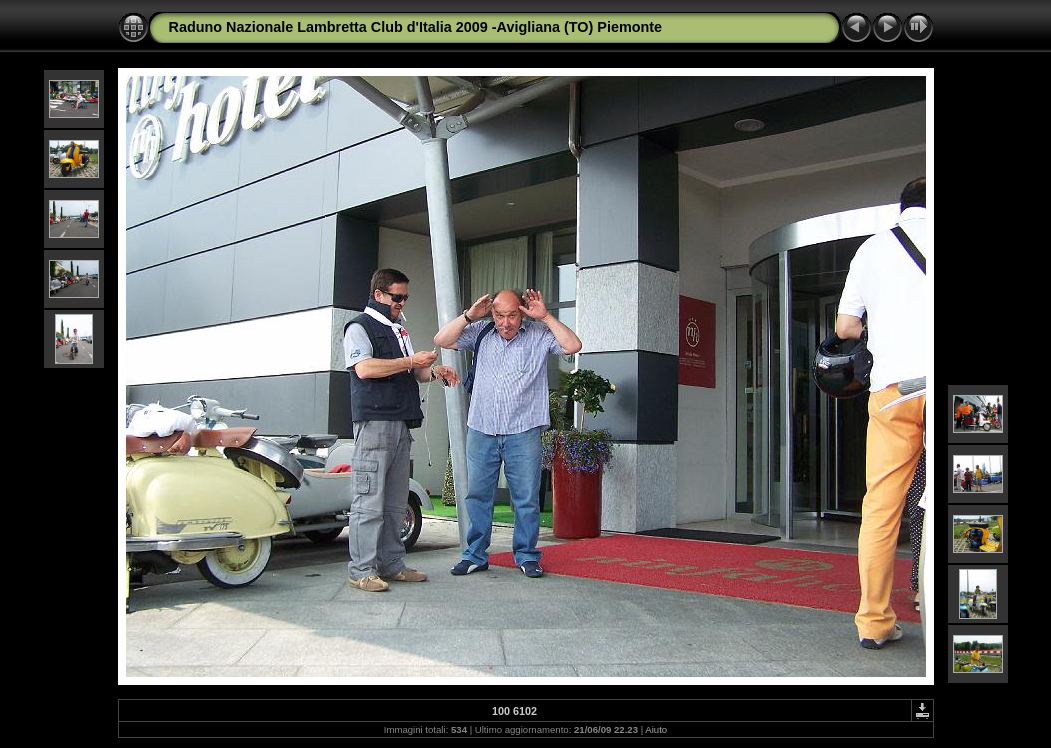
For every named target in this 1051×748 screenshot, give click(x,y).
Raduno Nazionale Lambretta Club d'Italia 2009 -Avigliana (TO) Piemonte (416, 27)
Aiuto (656, 729)
